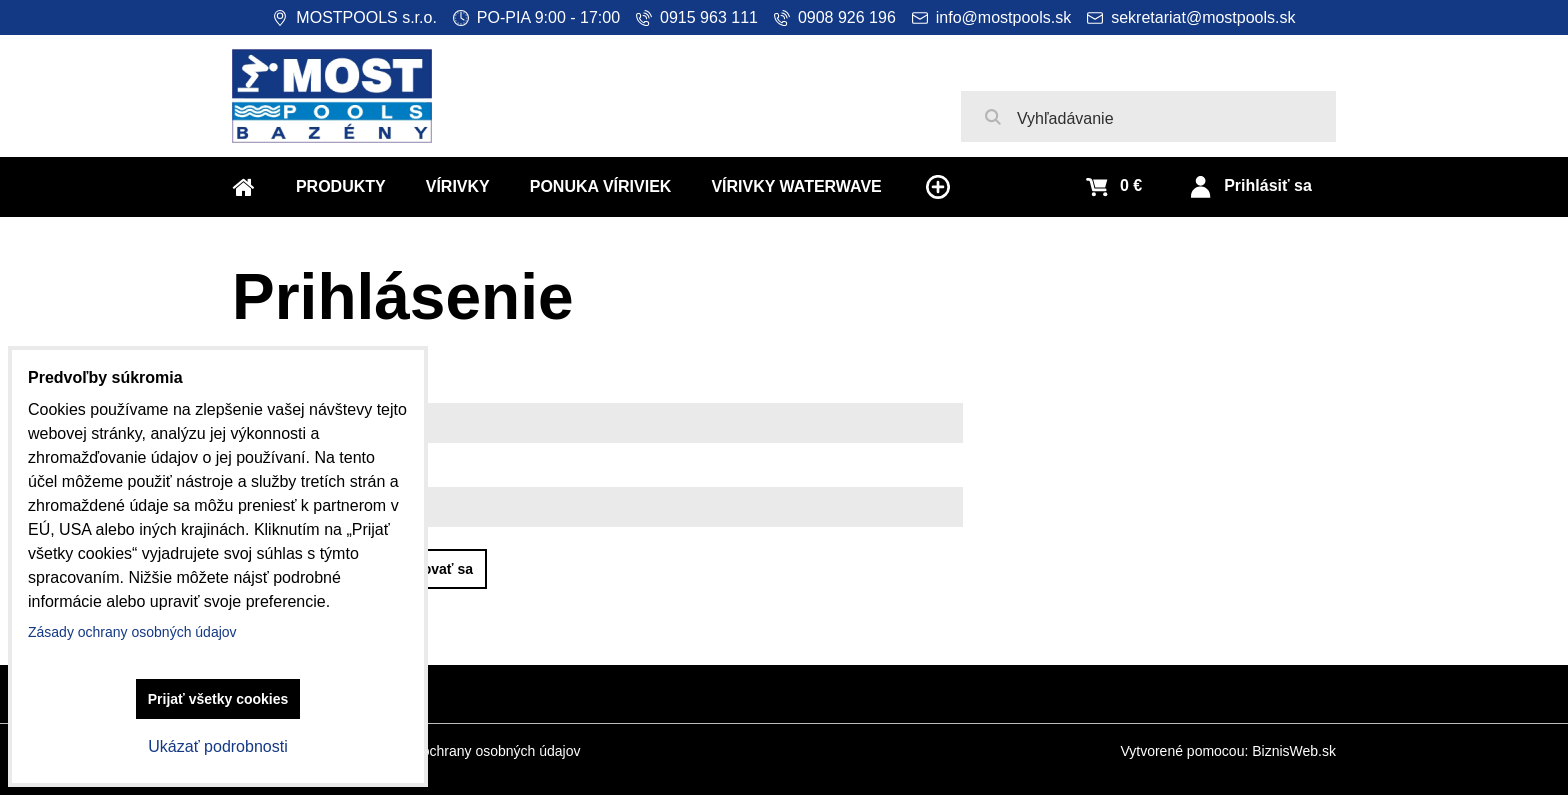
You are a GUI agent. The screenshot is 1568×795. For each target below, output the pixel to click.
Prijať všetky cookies (218, 699)
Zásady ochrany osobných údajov (476, 751)
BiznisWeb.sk (1294, 751)
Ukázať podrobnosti (217, 746)
